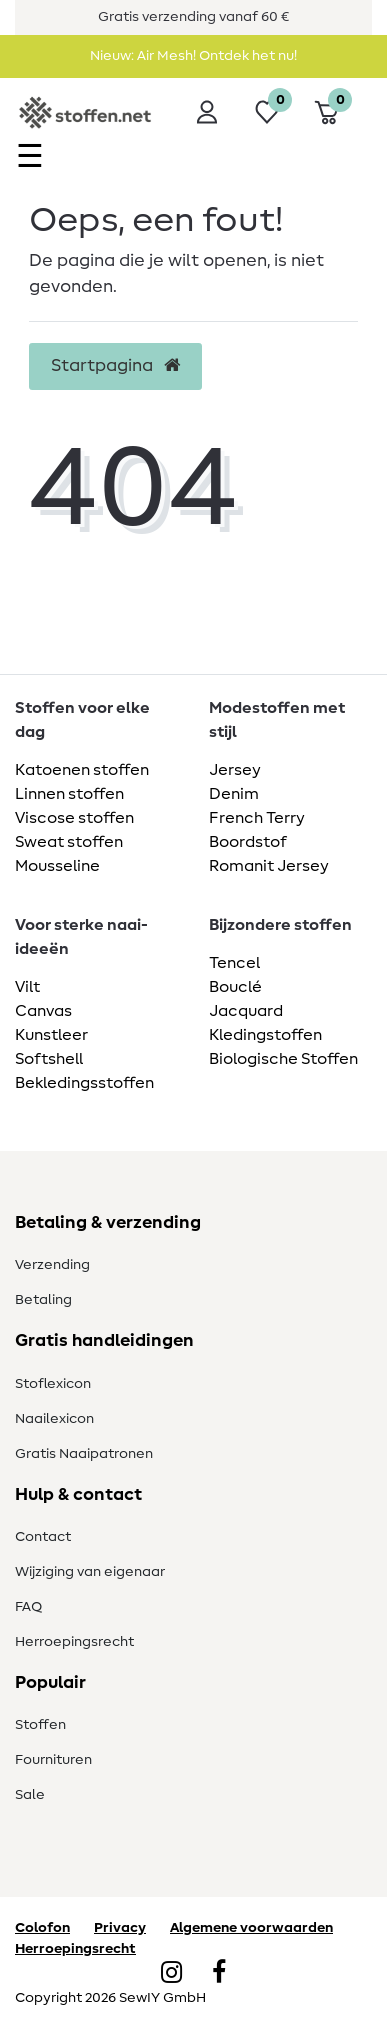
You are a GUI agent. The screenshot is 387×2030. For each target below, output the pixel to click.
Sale (30, 1795)
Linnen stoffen (69, 794)
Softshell (49, 1059)
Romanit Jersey (269, 866)
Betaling (43, 1300)
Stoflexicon (53, 1384)
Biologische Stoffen (283, 1059)
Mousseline (57, 866)
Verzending (52, 1265)
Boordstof (248, 842)
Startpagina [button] (115, 366)
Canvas (43, 1011)
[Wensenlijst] (267, 112)
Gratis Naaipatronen (84, 1454)
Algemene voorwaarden (251, 1928)
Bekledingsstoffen (84, 1083)
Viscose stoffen (74, 818)
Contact (43, 1537)
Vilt (27, 987)
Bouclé (235, 987)
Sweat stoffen (69, 842)
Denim (234, 794)
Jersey (235, 770)
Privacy (120, 1928)
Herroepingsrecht (74, 1642)
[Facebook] (219, 1974)
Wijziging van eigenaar (90, 1572)
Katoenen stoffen (82, 770)
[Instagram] (171, 1974)
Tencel (234, 963)
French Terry (257, 818)
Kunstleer (51, 1035)
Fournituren (53, 1760)
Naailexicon (54, 1419)
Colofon (42, 1928)
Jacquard (246, 1011)
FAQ (28, 1607)
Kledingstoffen (265, 1035)
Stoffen (40, 1725)
